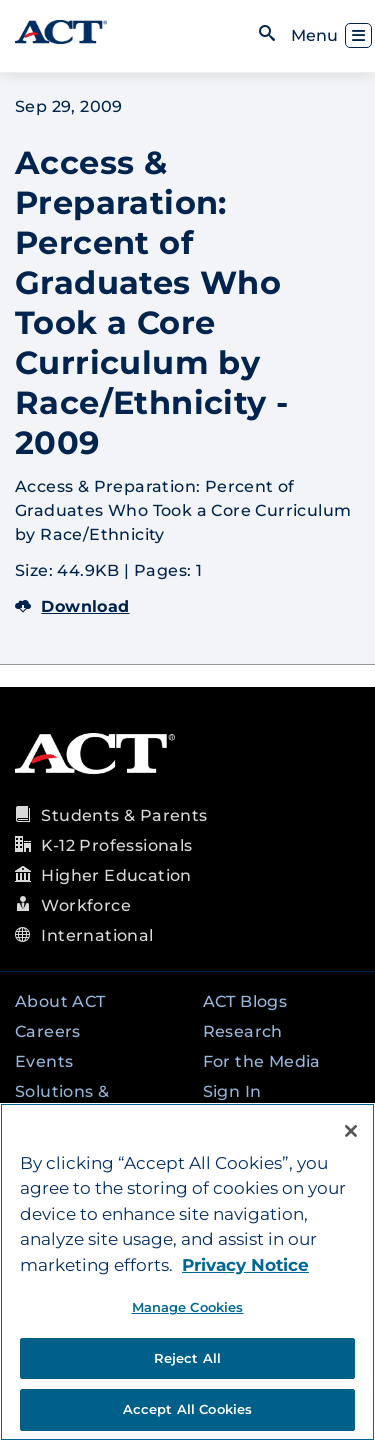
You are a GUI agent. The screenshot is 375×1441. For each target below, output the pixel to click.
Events (44, 1061)
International (97, 935)
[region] (187, 1272)
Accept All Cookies (187, 1409)
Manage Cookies (188, 1307)
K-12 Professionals (116, 845)
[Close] (351, 1131)
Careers (48, 1031)
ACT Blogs (245, 1001)
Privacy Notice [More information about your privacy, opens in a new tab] (245, 1265)
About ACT (60, 1001)
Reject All (187, 1358)
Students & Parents (124, 815)
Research (243, 1031)
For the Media (262, 1061)
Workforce (86, 905)
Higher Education (116, 875)
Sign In (232, 1091)
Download (72, 606)
